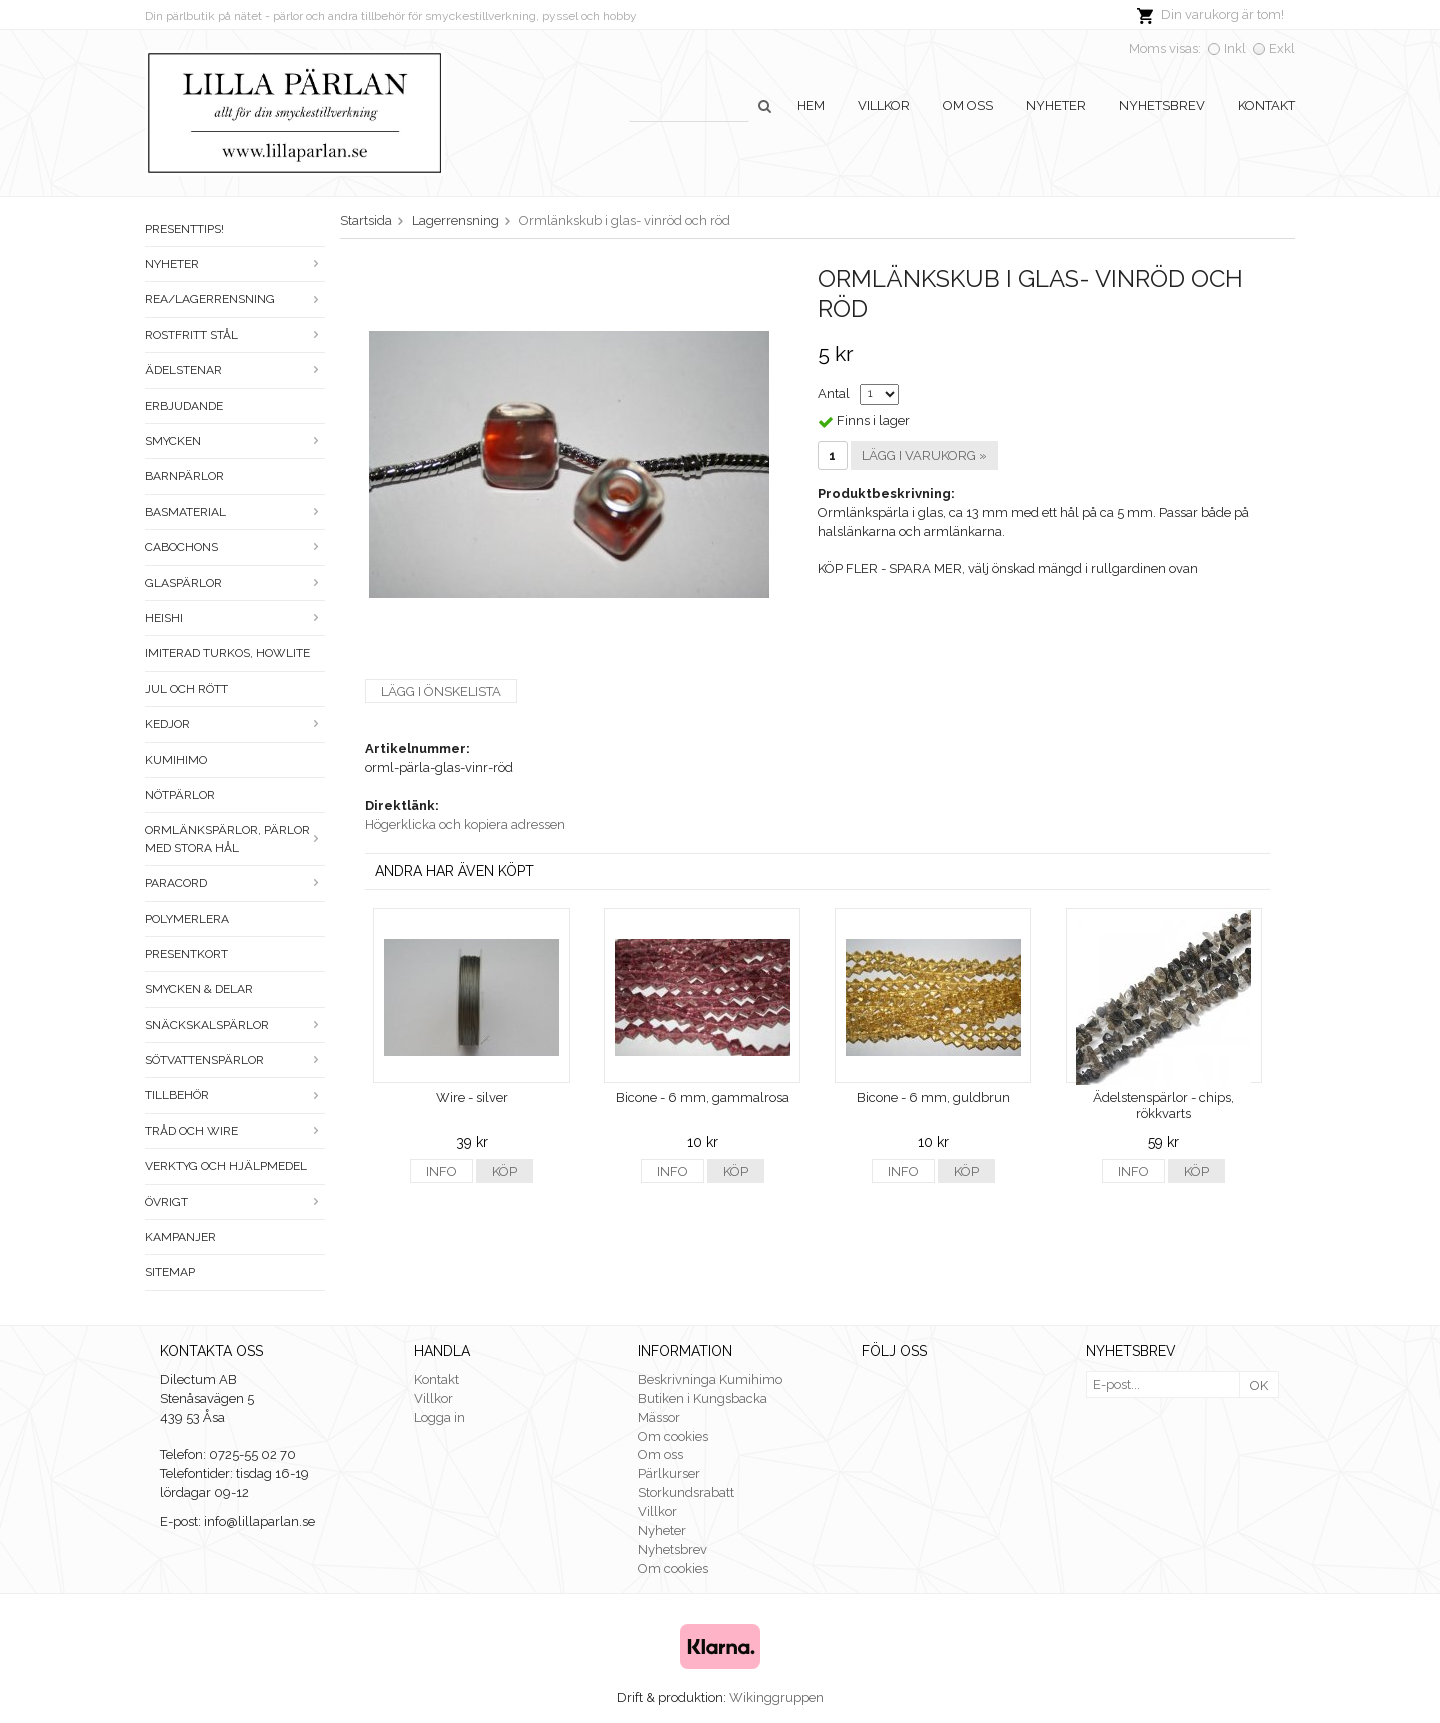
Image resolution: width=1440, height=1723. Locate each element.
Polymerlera (187, 919)
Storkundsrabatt (686, 1492)
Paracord (235, 883)
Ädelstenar (235, 370)
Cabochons (235, 547)
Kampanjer (180, 1237)
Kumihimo (176, 760)
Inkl (1235, 48)
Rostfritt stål (235, 335)
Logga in (439, 1417)
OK (1259, 1385)
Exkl (1282, 48)
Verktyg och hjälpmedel (226, 1166)
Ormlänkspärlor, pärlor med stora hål (235, 838)
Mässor (659, 1417)
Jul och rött (186, 689)
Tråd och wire (235, 1131)
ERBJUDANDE (184, 406)
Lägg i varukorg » (924, 455)
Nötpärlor (180, 795)
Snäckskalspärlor (235, 1025)
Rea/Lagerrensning (235, 299)
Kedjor (235, 724)
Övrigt (235, 1202)
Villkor (884, 105)
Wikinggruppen (776, 1697)
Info (441, 1171)
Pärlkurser (669, 1473)
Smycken (235, 441)
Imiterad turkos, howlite (227, 653)
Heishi (235, 618)
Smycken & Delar (199, 989)
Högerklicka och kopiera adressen (465, 824)
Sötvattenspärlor (235, 1060)
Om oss (968, 105)
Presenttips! (184, 229)
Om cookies (673, 1436)
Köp (504, 1171)
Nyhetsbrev (1162, 105)
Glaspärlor (235, 583)
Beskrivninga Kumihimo (710, 1379)
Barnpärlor (184, 476)
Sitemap (170, 1272)
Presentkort (186, 954)
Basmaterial (235, 512)
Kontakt (1266, 105)
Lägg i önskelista (441, 691)
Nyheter (1056, 105)
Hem (811, 105)
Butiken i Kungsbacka (702, 1398)
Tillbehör (235, 1095)
